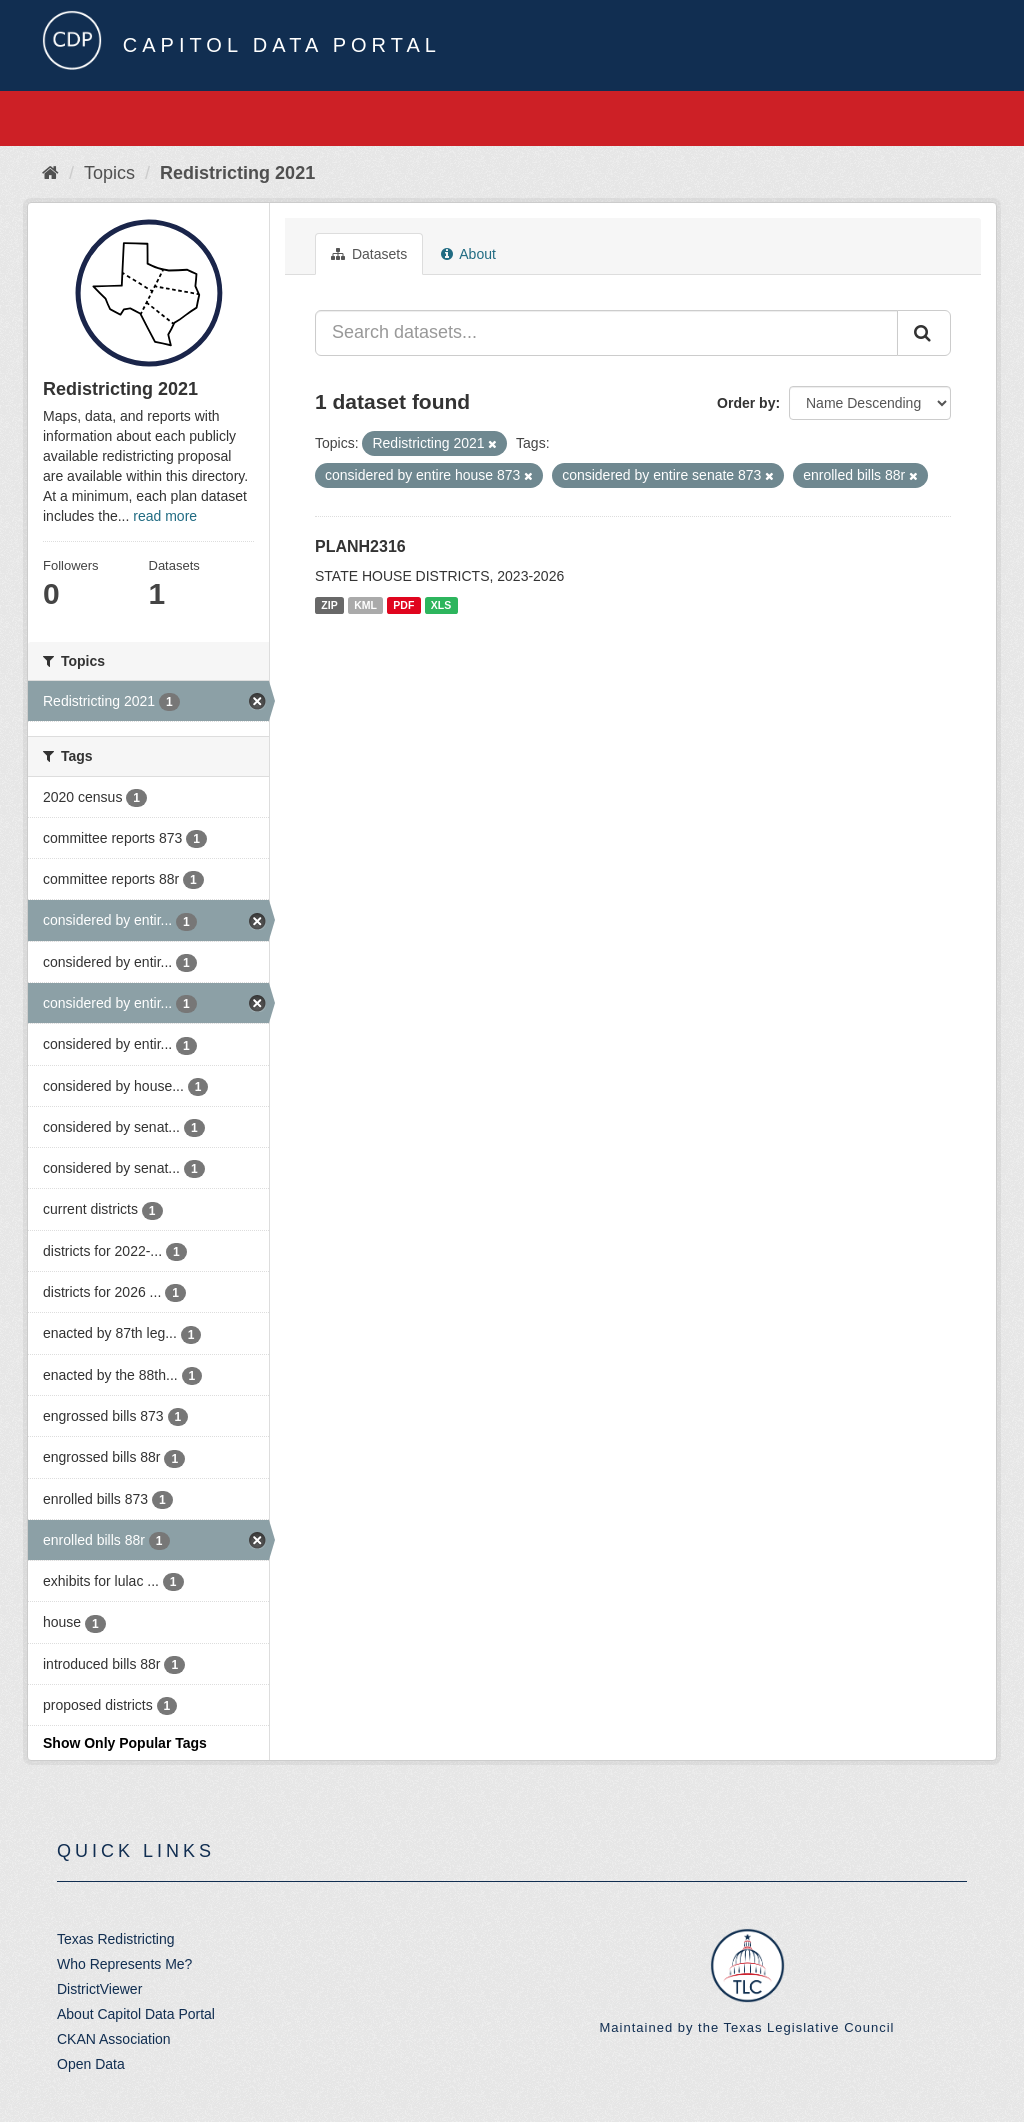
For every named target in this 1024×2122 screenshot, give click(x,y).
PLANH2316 (360, 546)
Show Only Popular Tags (125, 1743)
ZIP (329, 605)
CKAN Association (114, 2039)
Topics (109, 173)
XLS (441, 605)
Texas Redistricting (116, 1939)
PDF (403, 605)
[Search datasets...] (606, 333)
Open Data (91, 2064)
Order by (746, 403)
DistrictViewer (99, 1989)
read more (165, 516)
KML (365, 605)
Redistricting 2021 (237, 173)
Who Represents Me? (124, 1964)
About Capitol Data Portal (136, 2014)
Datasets (369, 254)
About (468, 254)
